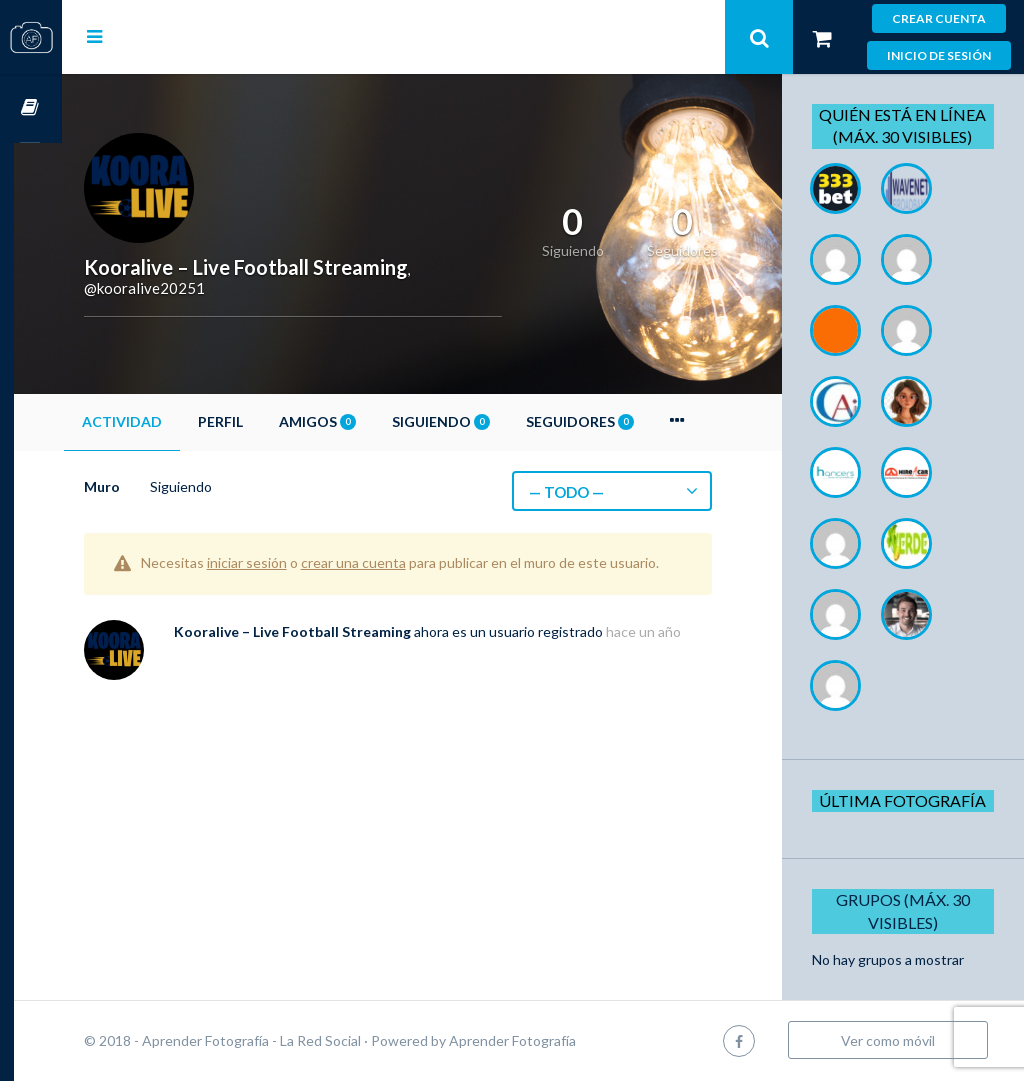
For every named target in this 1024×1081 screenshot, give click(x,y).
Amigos (365, 421)
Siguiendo (489, 421)
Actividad (170, 421)
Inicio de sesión (939, 55)
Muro (150, 486)
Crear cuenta (939, 18)
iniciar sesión (295, 562)
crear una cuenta (401, 562)
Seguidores (628, 421)
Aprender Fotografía (560, 1040)
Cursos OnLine (31, 108)
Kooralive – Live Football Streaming (340, 650)
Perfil (268, 421)
